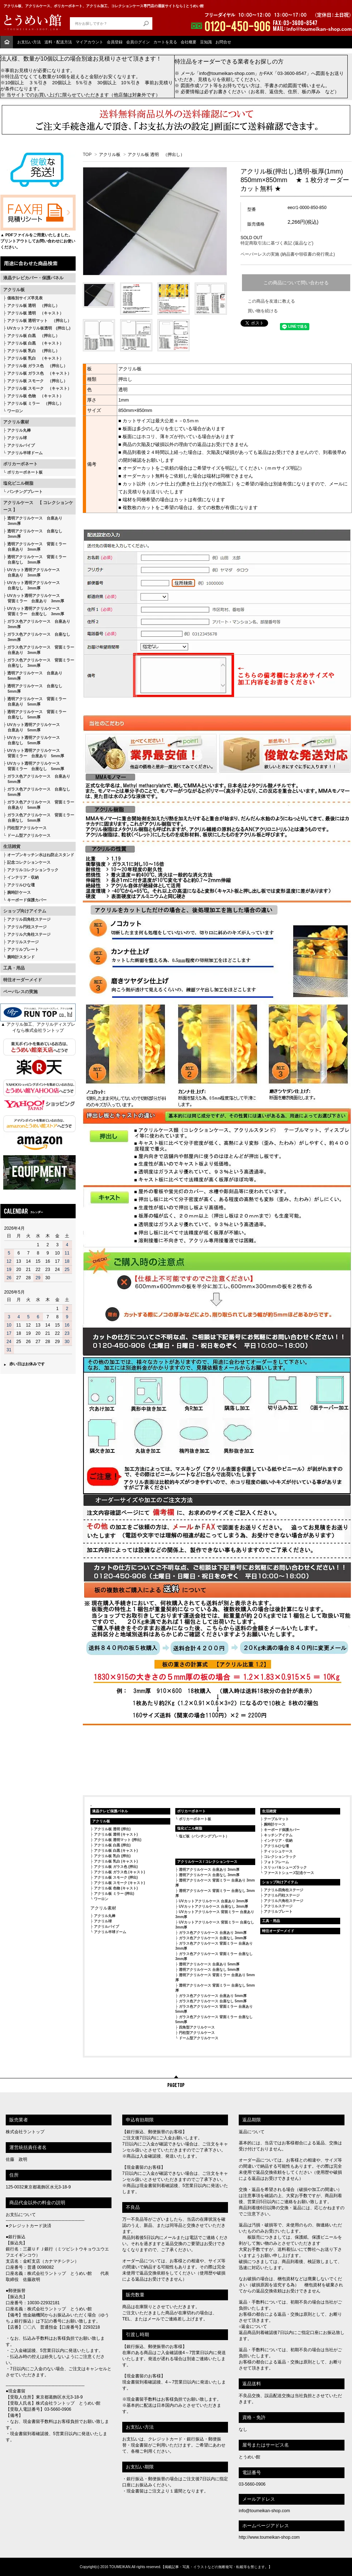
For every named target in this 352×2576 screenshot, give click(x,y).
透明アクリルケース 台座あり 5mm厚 (32, 675)
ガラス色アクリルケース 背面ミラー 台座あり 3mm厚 (38, 650)
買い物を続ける (263, 310)
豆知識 (206, 42)
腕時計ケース (19, 892)
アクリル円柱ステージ (27, 927)
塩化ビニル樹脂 (18, 483)
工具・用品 (14, 968)
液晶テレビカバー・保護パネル (33, 277)
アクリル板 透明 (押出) (112, 1829)
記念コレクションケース (29, 862)
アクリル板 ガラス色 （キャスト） (39, 373)
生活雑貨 (11, 846)
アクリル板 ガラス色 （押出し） (37, 366)
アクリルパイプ (21, 445)
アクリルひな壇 (21, 885)
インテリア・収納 (23, 877)
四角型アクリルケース (197, 2027)
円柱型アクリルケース (27, 828)
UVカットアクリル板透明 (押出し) (39, 328)
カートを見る (165, 42)
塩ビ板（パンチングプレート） (204, 1836)
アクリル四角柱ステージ (29, 919)
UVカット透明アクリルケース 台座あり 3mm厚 (31, 572)
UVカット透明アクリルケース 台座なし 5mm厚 (31, 740)
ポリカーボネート (20, 463)
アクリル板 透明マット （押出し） (39, 320)
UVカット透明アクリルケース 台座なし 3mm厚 (31, 585)
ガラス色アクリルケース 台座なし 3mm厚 (36, 637)
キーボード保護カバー (27, 900)
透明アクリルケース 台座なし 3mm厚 (32, 534)
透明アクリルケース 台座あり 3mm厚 (32, 521)
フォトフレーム (276, 1862)
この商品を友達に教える (271, 301)
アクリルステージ (23, 942)
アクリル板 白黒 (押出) (112, 1845)
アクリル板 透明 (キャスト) (116, 1834)
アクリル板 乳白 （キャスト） (35, 358)
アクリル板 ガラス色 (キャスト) (119, 1872)
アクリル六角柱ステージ (29, 934)
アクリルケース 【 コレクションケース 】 (38, 506)
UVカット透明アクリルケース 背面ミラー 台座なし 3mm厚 (33, 611)
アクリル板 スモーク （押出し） (37, 381)
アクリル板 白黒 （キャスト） (35, 343)
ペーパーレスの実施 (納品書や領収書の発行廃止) (288, 254)
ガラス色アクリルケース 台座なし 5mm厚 (36, 792)
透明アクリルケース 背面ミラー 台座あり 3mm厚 (34, 546)
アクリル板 (14, 289)
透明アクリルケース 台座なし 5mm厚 (32, 688)
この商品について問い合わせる (296, 282)
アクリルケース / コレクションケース (207, 1862)
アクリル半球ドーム (25, 453)
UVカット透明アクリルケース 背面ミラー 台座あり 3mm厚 (33, 598)
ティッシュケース (278, 1851)
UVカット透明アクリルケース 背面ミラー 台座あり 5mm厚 (33, 753)
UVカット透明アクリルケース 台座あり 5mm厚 (31, 727)
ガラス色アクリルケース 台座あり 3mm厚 (36, 624)
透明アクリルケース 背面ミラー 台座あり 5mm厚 (34, 701)
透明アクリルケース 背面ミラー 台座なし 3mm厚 (34, 559)
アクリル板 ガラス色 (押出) (116, 1867)
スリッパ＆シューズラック (285, 1867)
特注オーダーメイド (22, 979)
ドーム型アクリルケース (29, 835)
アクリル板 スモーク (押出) (116, 1877)
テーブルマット (276, 1819)
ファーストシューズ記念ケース (289, 1873)
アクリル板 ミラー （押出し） (35, 403)
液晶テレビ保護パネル (110, 1811)
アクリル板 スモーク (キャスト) (119, 1883)
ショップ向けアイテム (24, 911)
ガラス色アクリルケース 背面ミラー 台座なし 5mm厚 (38, 817)
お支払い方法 (29, 42)
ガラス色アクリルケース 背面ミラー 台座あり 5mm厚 (38, 805)
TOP (87, 154)
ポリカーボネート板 (25, 472)
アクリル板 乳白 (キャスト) (116, 1861)
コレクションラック (280, 1857)
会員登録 (115, 42)
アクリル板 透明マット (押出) (117, 1840)
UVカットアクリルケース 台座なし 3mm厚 (213, 1906)
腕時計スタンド (21, 957)
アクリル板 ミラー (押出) (114, 1894)
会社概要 (188, 42)
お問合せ (223, 42)
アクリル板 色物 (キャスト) (116, 1888)
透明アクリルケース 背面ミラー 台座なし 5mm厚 (34, 714)
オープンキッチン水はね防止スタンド (40, 855)
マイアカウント (89, 42)
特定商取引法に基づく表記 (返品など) (277, 243)
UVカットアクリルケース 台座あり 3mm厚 (213, 1901)
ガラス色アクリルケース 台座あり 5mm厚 (36, 779)
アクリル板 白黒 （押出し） (33, 335)
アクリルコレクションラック (32, 870)
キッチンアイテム (278, 1835)
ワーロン (15, 411)
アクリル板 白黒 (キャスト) (116, 1850)
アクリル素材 (16, 421)
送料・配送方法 (58, 42)
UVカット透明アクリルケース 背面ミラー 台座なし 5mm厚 (33, 766)
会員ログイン (138, 42)
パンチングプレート (25, 491)
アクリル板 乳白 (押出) (112, 1856)
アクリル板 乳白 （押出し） (33, 350)
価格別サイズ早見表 (25, 298)
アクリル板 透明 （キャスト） (35, 313)
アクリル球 (17, 438)
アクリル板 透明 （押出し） (33, 305)
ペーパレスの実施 (20, 991)
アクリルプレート (23, 949)
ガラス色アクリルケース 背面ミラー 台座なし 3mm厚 (38, 663)
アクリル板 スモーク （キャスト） (39, 388)
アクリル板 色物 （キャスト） (35, 396)
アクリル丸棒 (19, 430)
